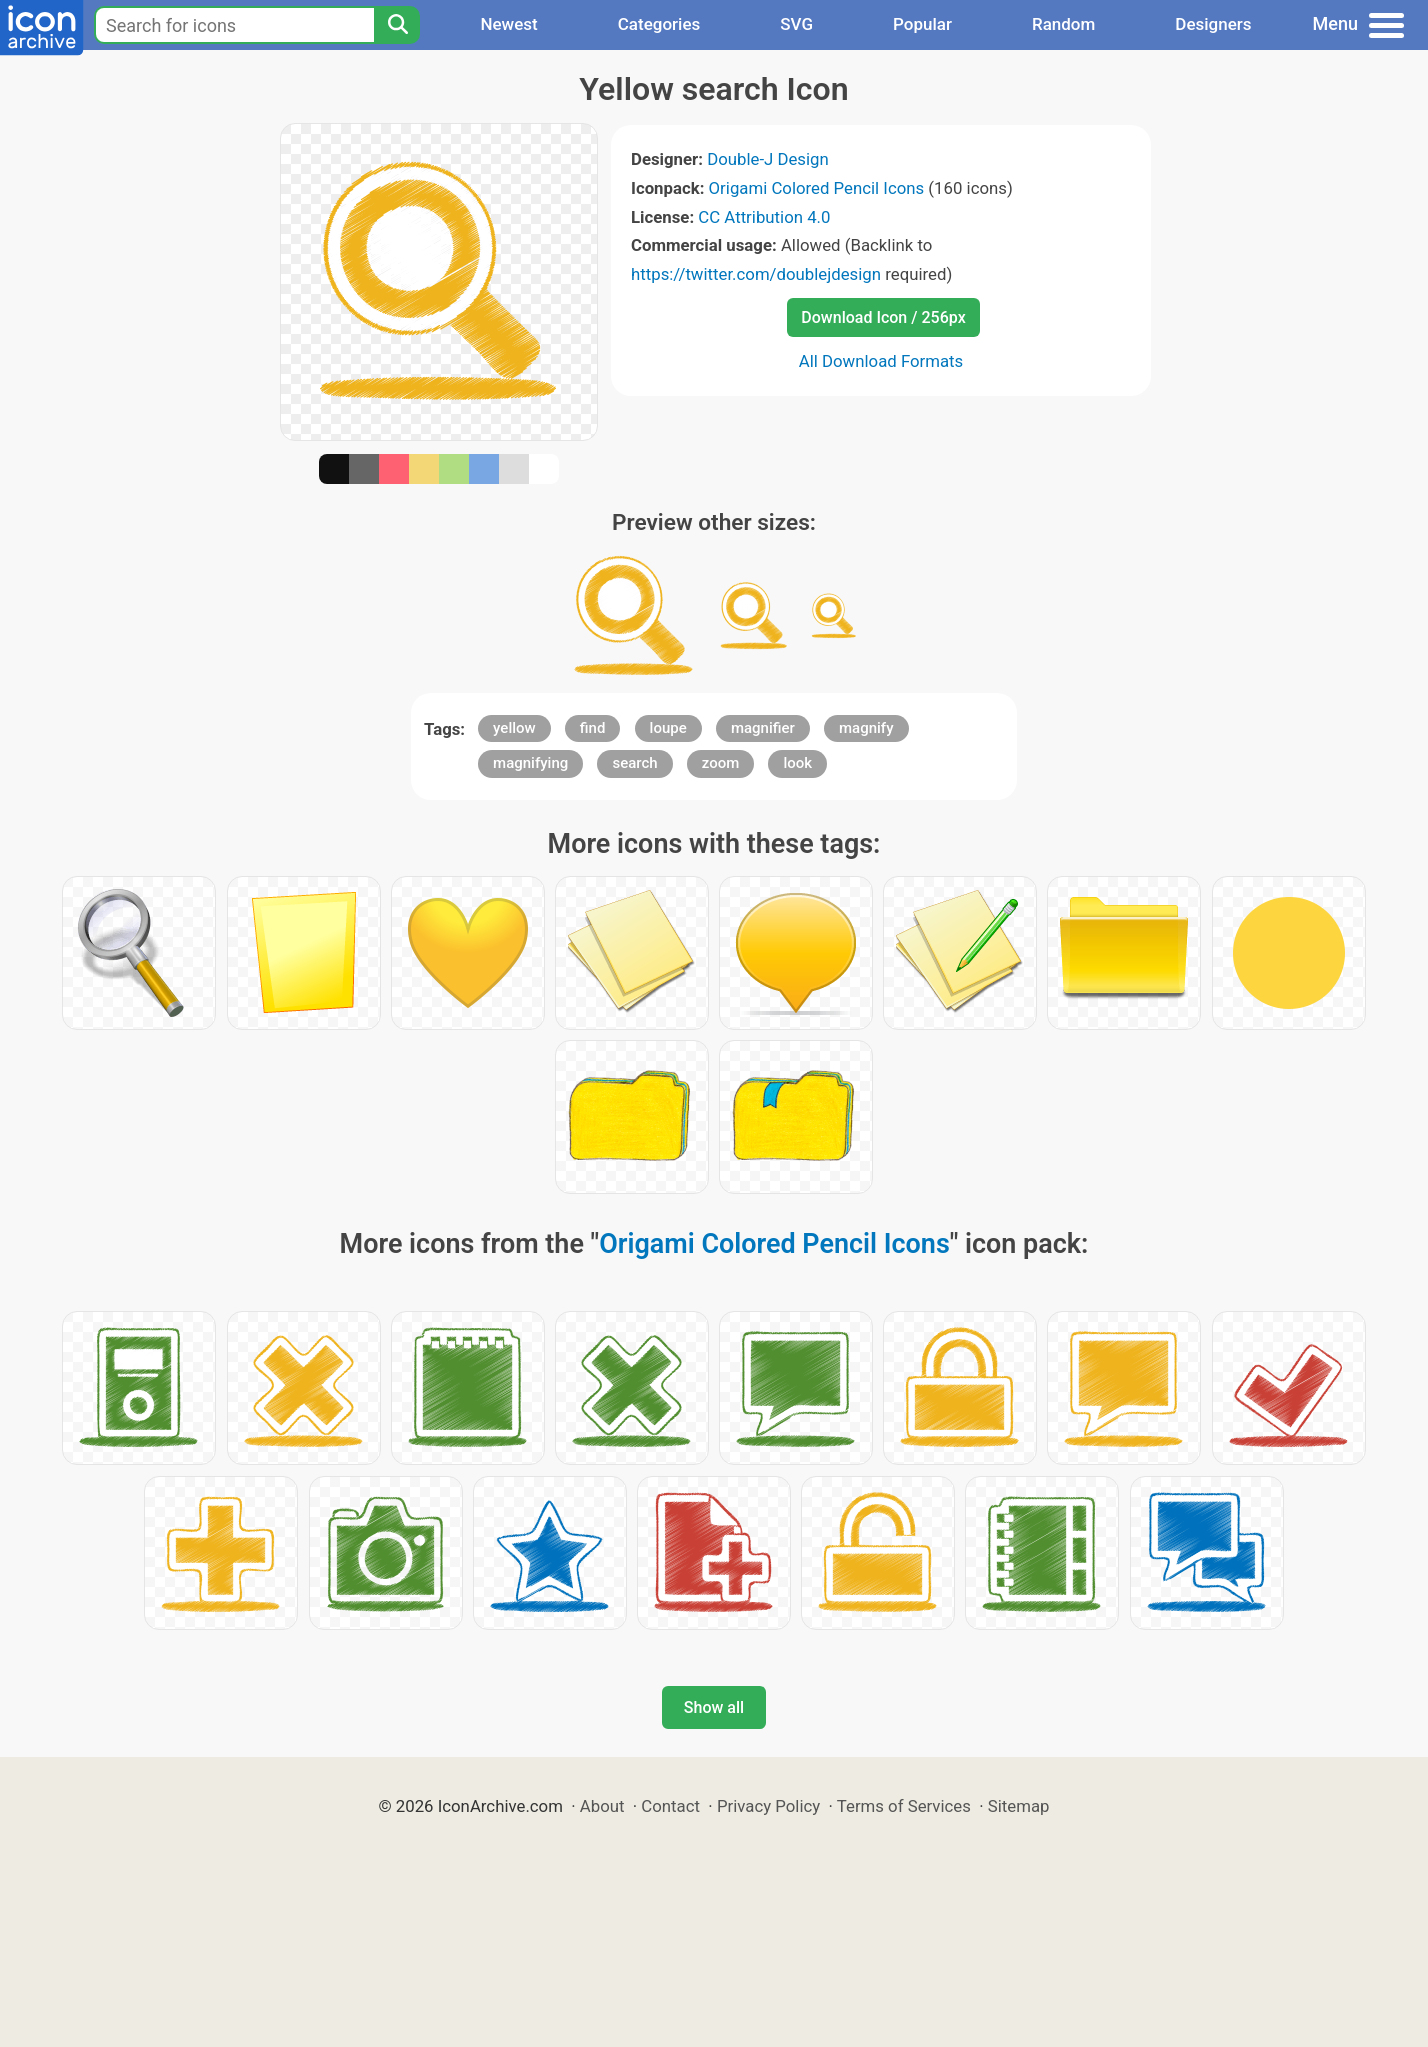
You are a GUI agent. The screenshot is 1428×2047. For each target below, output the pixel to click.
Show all (714, 1707)
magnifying (530, 763)
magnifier (763, 728)
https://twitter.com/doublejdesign (756, 274)
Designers (1213, 24)
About (602, 1806)
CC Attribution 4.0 (764, 217)
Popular (922, 24)
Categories (659, 24)
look (797, 763)
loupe (668, 728)
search (634, 763)
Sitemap (1019, 1806)
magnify (866, 728)
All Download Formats (881, 361)
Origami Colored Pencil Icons (817, 188)
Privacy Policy (768, 1806)
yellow (514, 728)
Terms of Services (904, 1806)
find (593, 728)
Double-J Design (768, 159)
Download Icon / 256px (883, 317)
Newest (508, 24)
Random (1063, 24)
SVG (796, 24)
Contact (670, 1806)
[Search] (397, 25)
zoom (721, 763)
